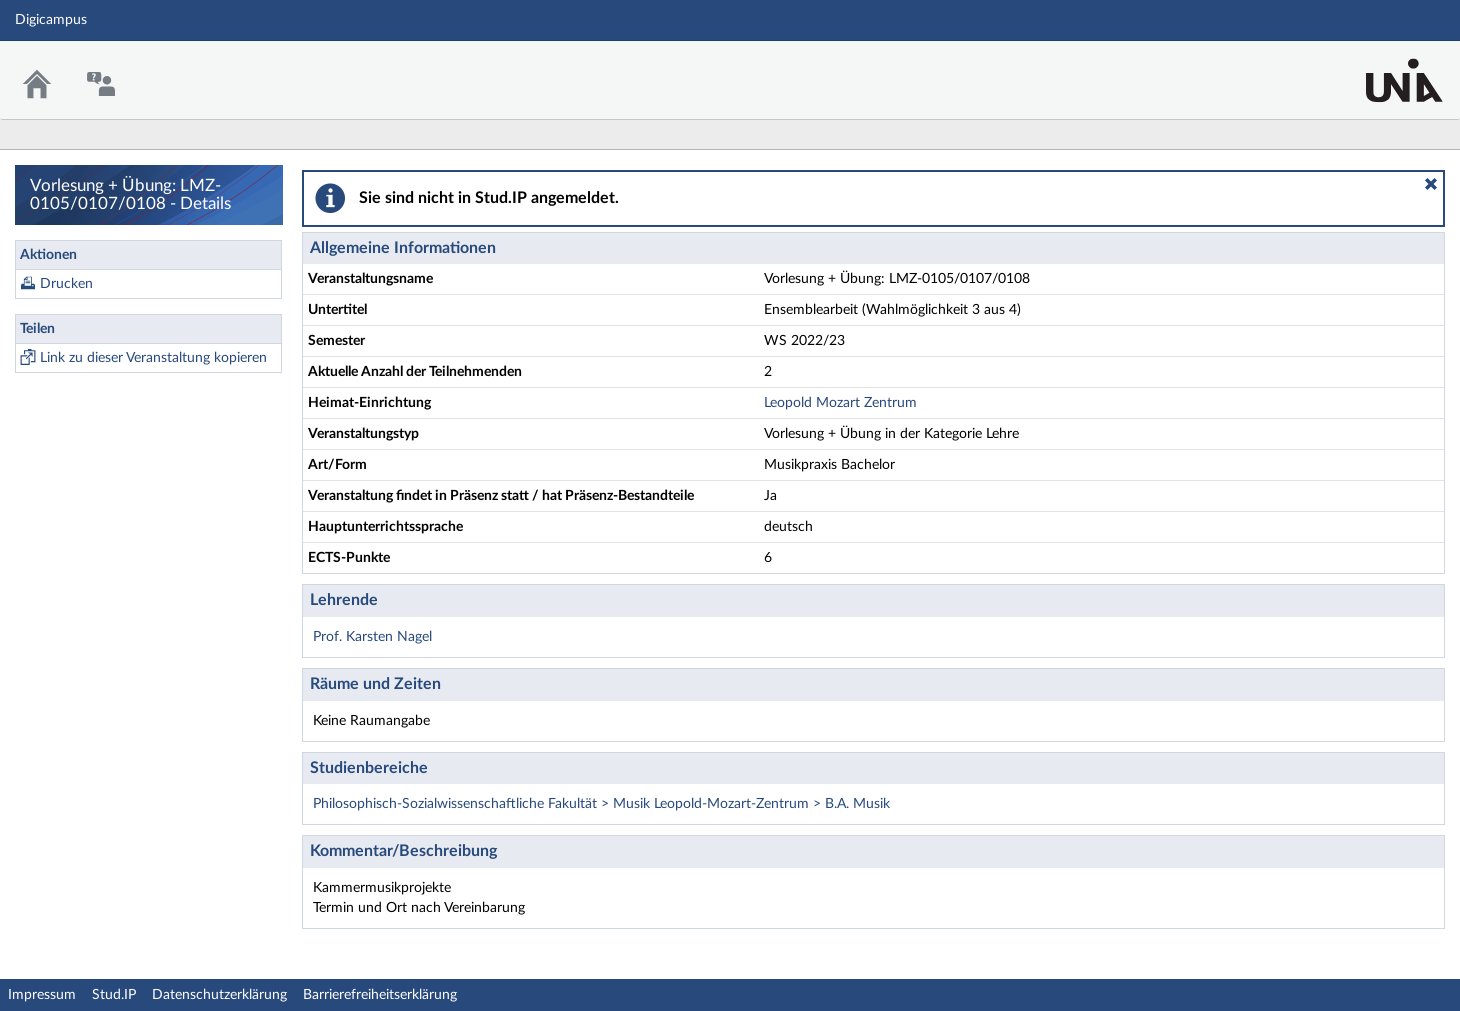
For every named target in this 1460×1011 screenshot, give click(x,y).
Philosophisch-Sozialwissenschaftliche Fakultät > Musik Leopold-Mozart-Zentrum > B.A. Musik (601, 804)
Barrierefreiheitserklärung (380, 995)
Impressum (42, 995)
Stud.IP (114, 995)
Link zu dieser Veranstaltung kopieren (153, 358)
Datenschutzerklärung (219, 995)
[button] (1431, 184)
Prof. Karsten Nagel (372, 637)
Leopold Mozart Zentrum (840, 403)
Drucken (66, 284)
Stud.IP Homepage (1383, 67)
